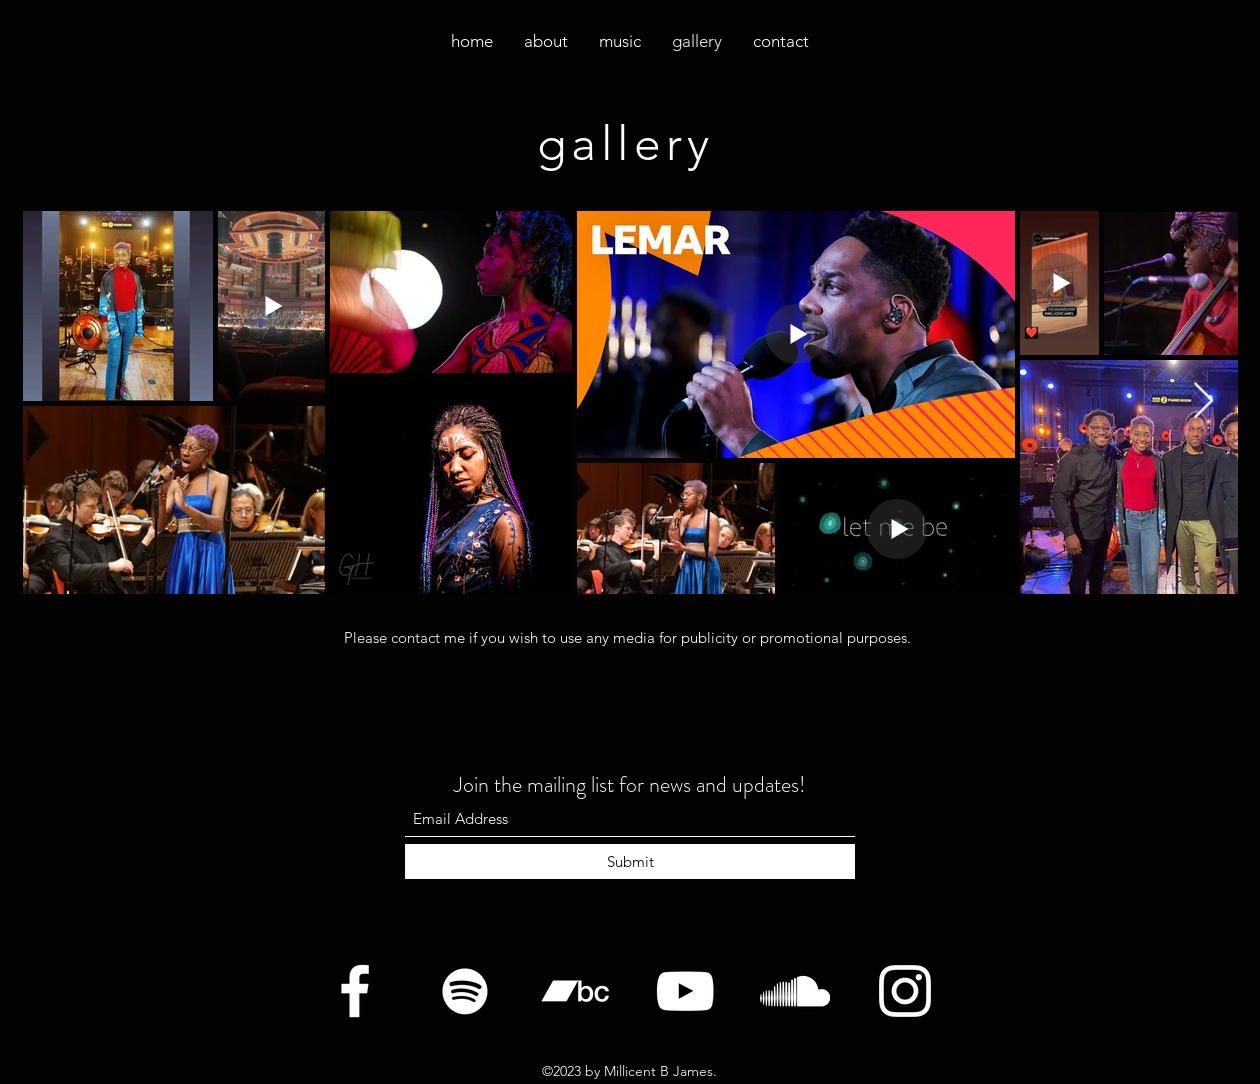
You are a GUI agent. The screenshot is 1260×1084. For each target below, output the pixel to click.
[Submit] (630, 861)
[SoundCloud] (795, 991)
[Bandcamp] (575, 991)
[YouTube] (685, 991)
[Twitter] (465, 991)
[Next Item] (1203, 401)
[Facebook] (355, 991)
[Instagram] (905, 991)
